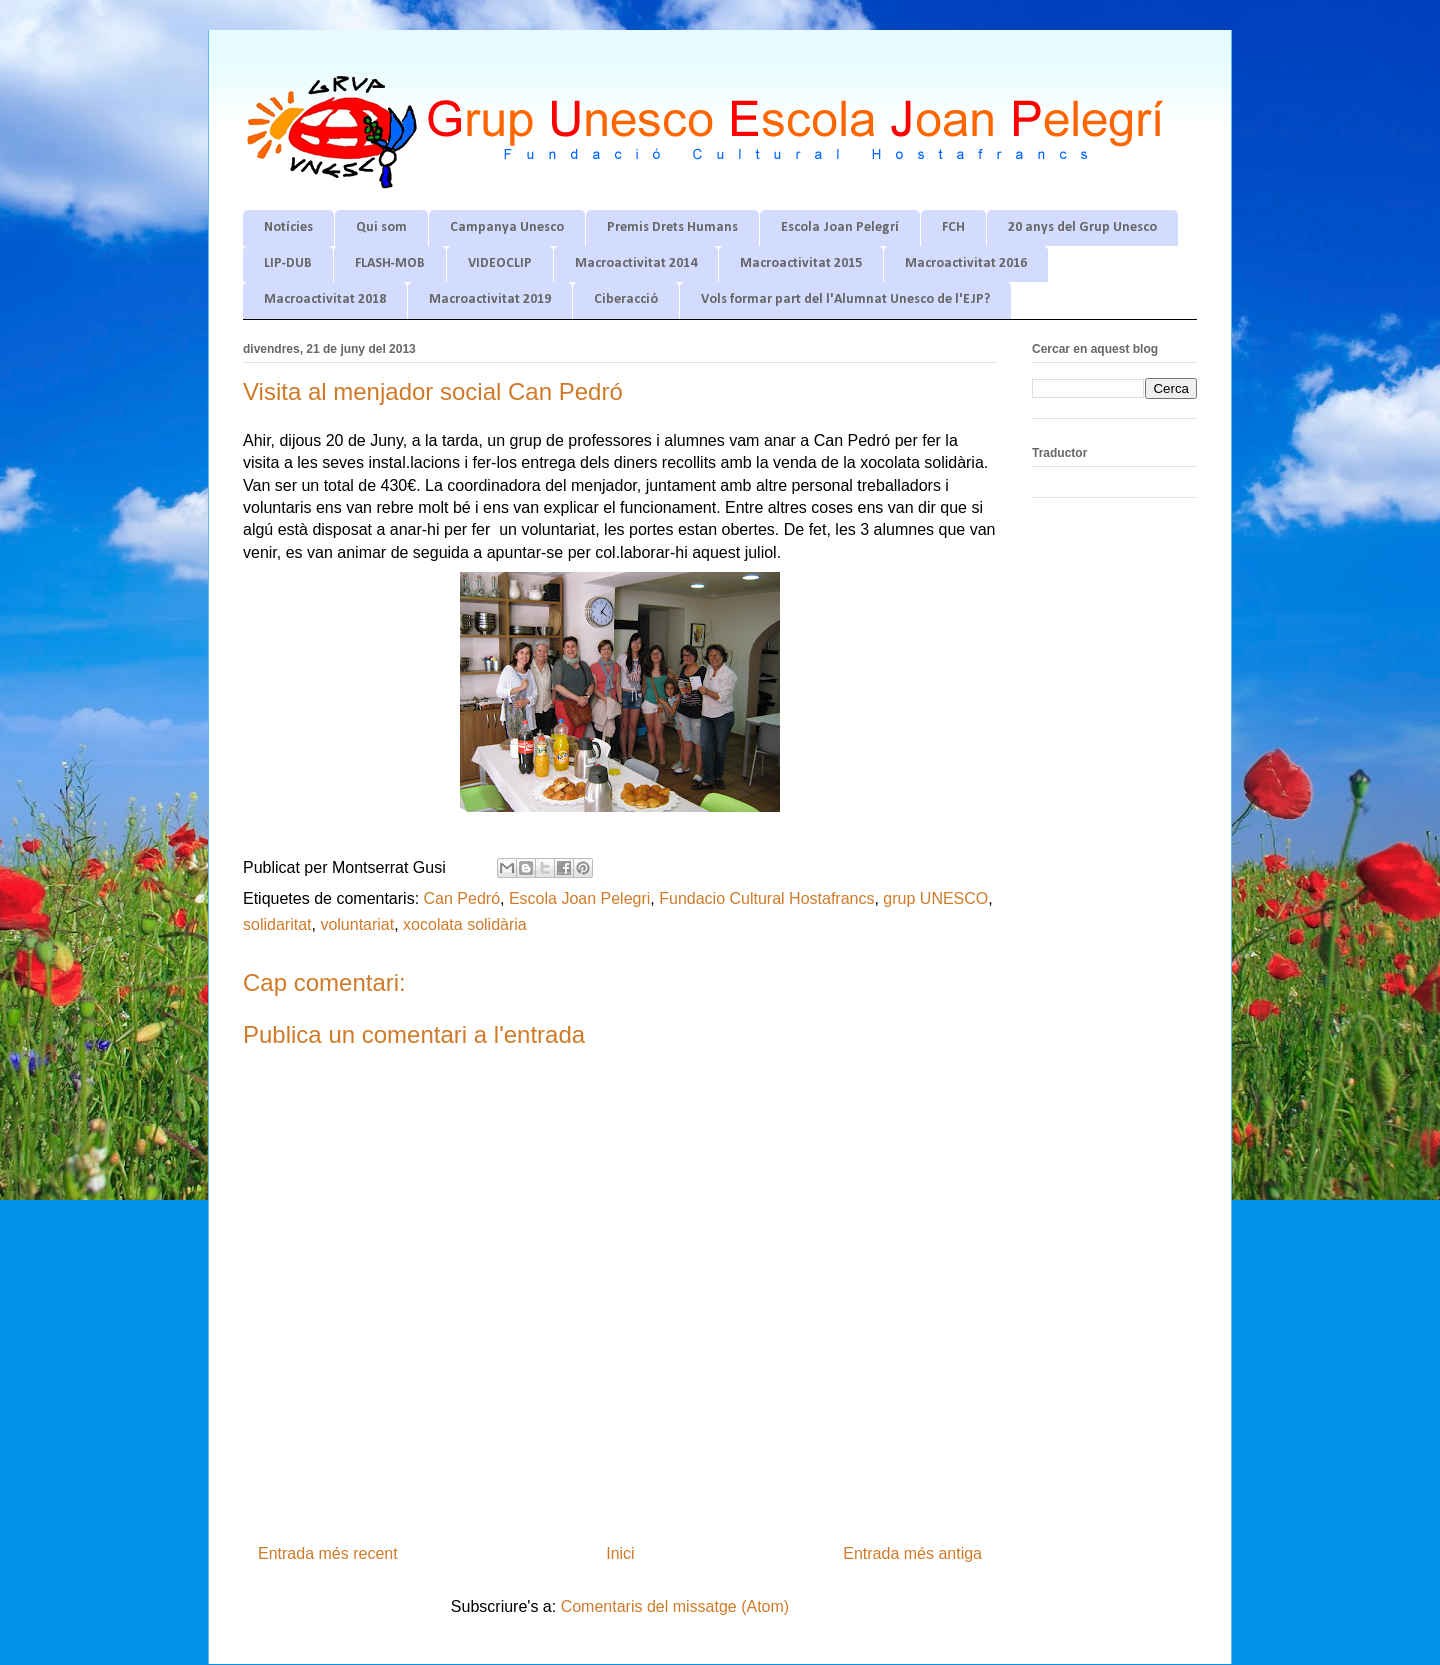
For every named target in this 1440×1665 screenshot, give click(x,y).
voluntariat (357, 924)
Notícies (288, 227)
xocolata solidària (465, 924)
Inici (620, 1553)
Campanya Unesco (507, 227)
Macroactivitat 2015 (801, 263)
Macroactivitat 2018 (325, 299)
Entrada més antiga (912, 1553)
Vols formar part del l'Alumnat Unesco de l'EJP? (845, 299)
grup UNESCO (935, 898)
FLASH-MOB (390, 263)
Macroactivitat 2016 (966, 263)
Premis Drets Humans (672, 227)
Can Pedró (462, 898)
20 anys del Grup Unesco (1082, 227)
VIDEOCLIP (500, 263)
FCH (953, 227)
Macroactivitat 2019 (490, 299)
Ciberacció (626, 299)
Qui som (381, 227)
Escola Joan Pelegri (579, 898)
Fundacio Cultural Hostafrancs (766, 898)
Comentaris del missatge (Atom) (675, 1606)
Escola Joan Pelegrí (840, 227)
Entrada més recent (328, 1553)
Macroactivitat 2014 (636, 263)
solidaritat (277, 924)
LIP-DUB (288, 263)
